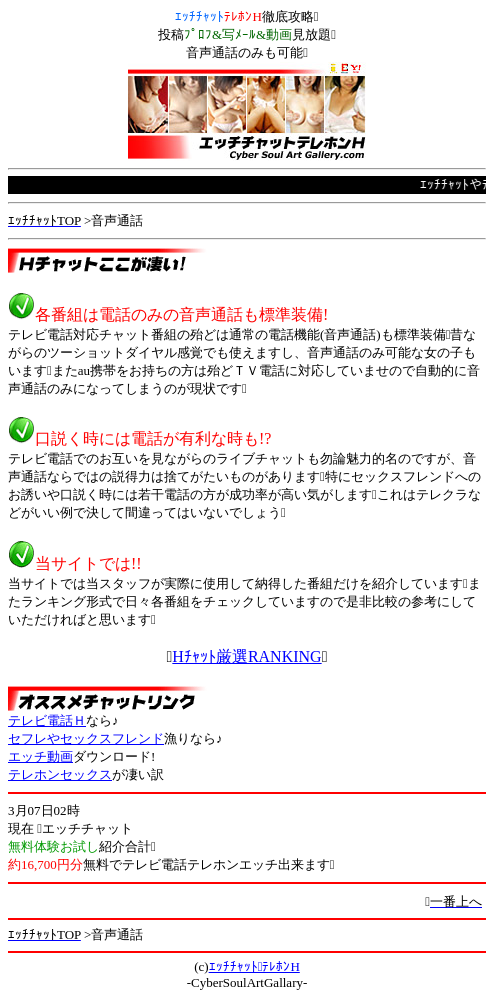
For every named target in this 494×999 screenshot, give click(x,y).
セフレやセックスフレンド (86, 738)
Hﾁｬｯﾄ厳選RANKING (246, 656)
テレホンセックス (60, 774)
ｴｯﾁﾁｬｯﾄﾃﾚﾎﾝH (254, 966)
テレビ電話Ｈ (47, 720)
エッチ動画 (40, 756)
